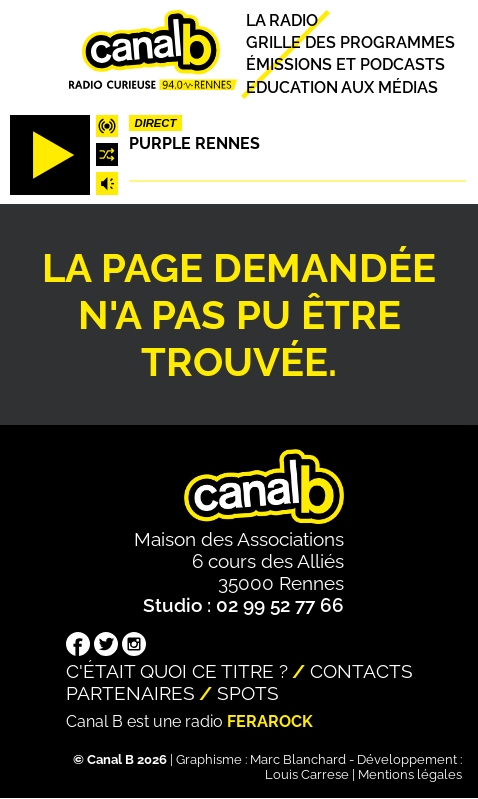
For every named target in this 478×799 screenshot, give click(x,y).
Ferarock (270, 721)
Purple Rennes (194, 143)
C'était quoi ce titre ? (177, 671)
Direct (156, 123)
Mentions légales (410, 774)
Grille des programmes (350, 42)
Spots (248, 693)
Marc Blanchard (298, 759)
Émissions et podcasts (345, 65)
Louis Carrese (307, 774)
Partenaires (130, 693)
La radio (282, 20)
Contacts (361, 671)
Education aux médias (342, 87)
